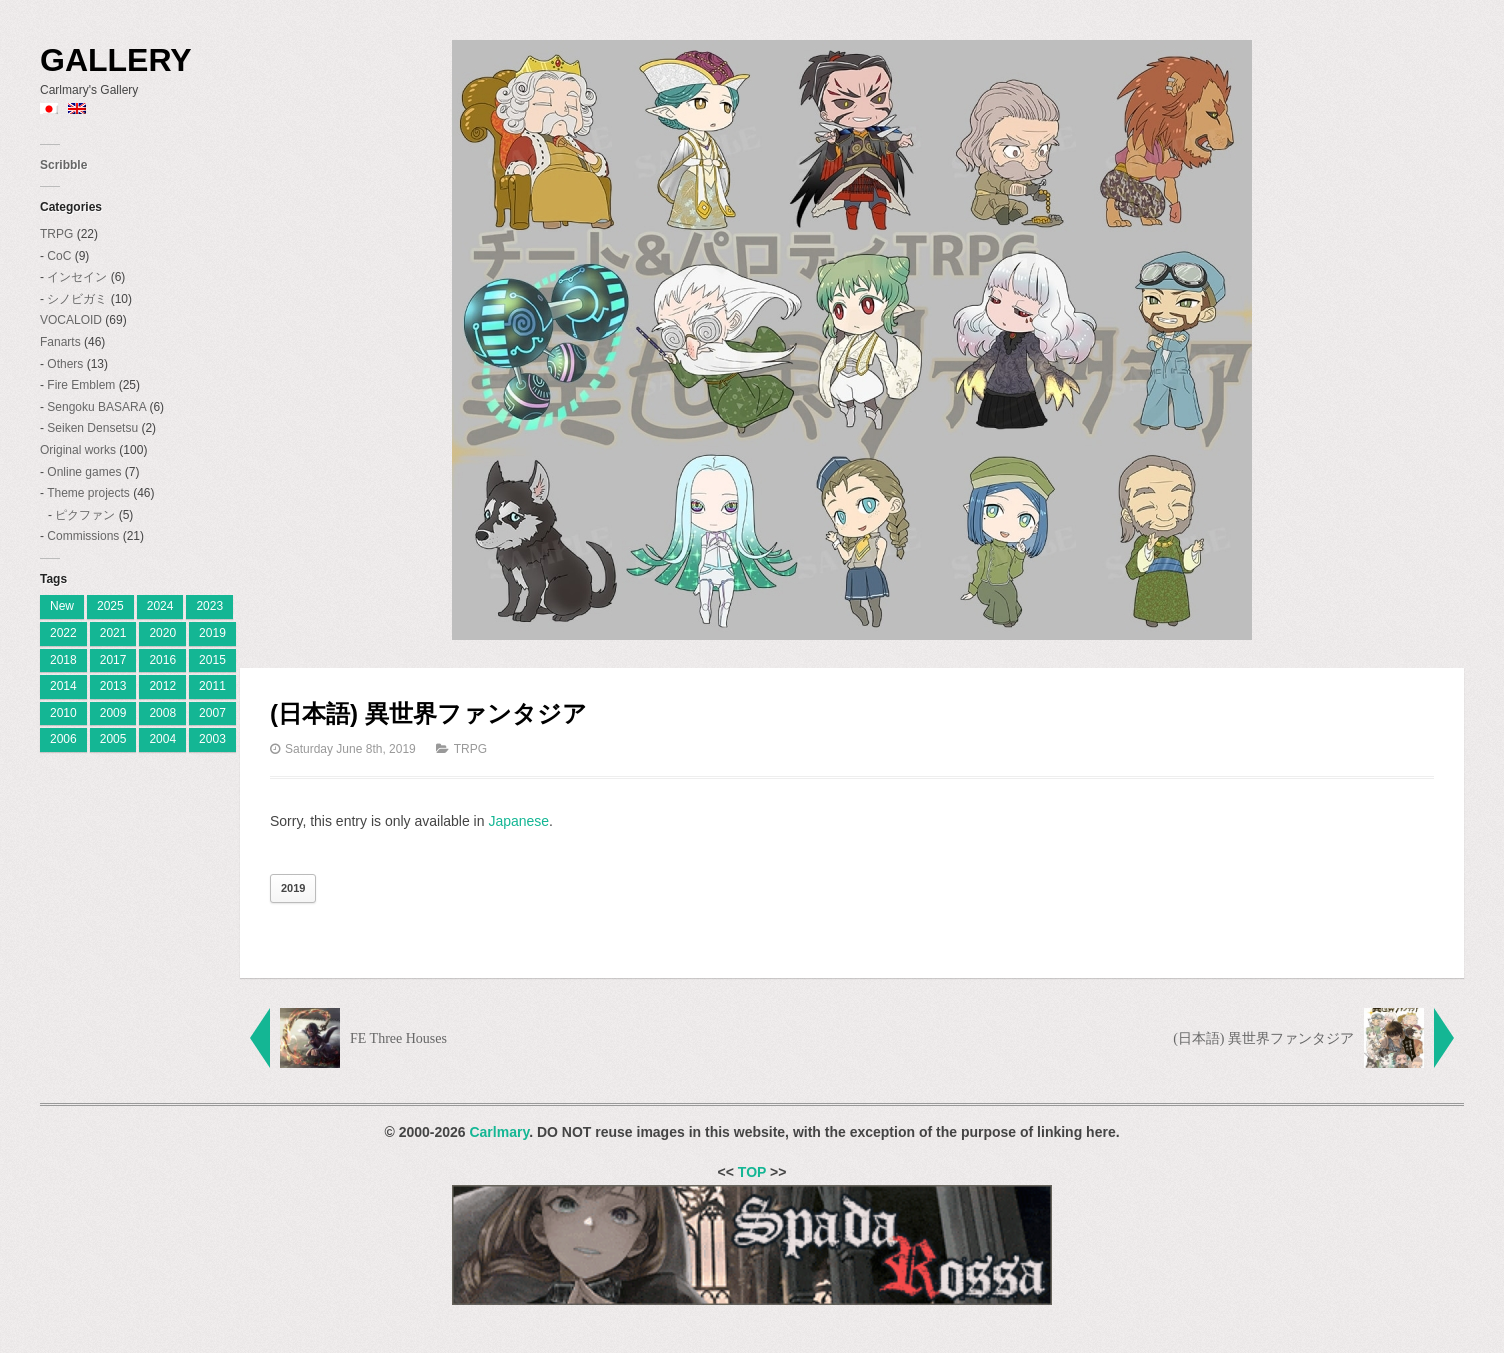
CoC (59, 256)
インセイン (77, 277)
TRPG (56, 234)
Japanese (518, 821)
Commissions (83, 536)
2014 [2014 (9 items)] (63, 686)
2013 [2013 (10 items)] (113, 686)
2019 (293, 888)
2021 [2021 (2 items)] (113, 633)
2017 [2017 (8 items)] (113, 660)
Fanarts (60, 342)
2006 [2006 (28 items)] (63, 739)
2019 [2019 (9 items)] (212, 633)
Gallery (116, 60)
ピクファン (85, 515)
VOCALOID (71, 320)
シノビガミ (77, 299)
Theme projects (88, 493)
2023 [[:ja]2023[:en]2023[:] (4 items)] (209, 606)
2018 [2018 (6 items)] (63, 660)
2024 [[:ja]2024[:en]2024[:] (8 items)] (160, 606)
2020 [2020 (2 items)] (162, 633)
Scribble (63, 165)
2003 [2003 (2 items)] (212, 739)
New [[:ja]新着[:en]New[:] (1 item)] (62, 606)
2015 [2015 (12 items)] (212, 660)
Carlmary (499, 1132)
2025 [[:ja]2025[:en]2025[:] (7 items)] (110, 606)
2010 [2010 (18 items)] (63, 713)
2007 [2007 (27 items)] (212, 713)
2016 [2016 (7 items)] (162, 660)
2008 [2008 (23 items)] (162, 713)
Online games (84, 472)
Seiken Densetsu (92, 428)
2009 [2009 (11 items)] (113, 713)
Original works (78, 450)
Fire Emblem (81, 385)
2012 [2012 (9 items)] (162, 686)
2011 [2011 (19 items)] (212, 686)
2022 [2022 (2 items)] (63, 633)
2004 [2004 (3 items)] (162, 739)
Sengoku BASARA (96, 407)
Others (65, 364)
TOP (752, 1172)
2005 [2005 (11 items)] (113, 739)
